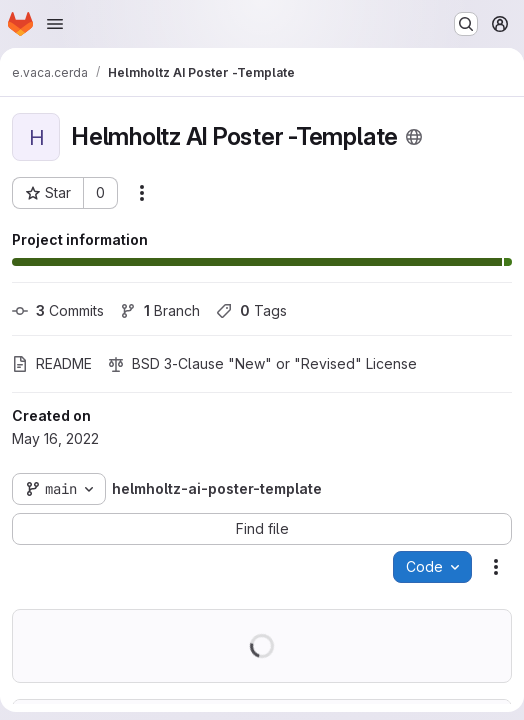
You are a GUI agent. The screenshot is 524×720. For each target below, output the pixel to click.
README (52, 363)
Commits (58, 310)
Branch (160, 310)
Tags (251, 310)
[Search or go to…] (466, 24)
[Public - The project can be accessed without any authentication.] (414, 137)
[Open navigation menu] (55, 24)
